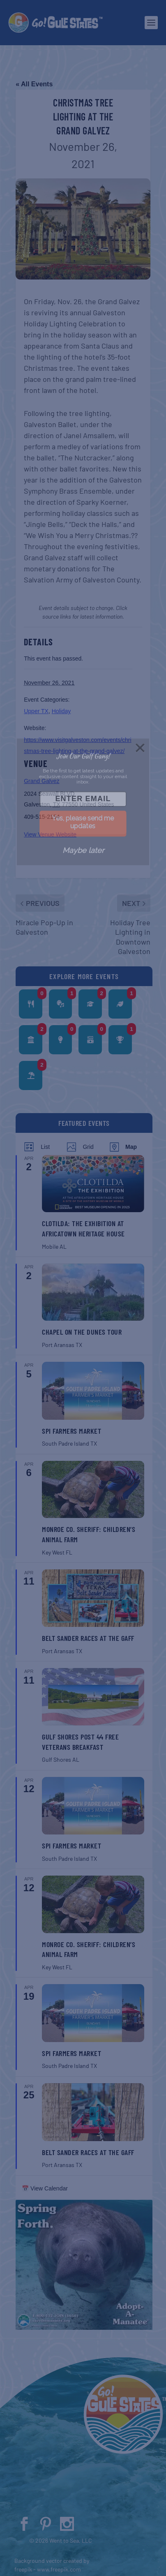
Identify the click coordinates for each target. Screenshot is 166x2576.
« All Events (34, 84)
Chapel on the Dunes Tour (82, 1331)
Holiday (61, 711)
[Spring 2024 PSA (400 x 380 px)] (84, 2327)
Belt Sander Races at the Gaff (88, 1638)
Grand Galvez (41, 781)
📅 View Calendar (45, 2188)
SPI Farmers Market (71, 1430)
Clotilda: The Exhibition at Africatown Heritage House (83, 1228)
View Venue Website (50, 834)
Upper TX (36, 711)
